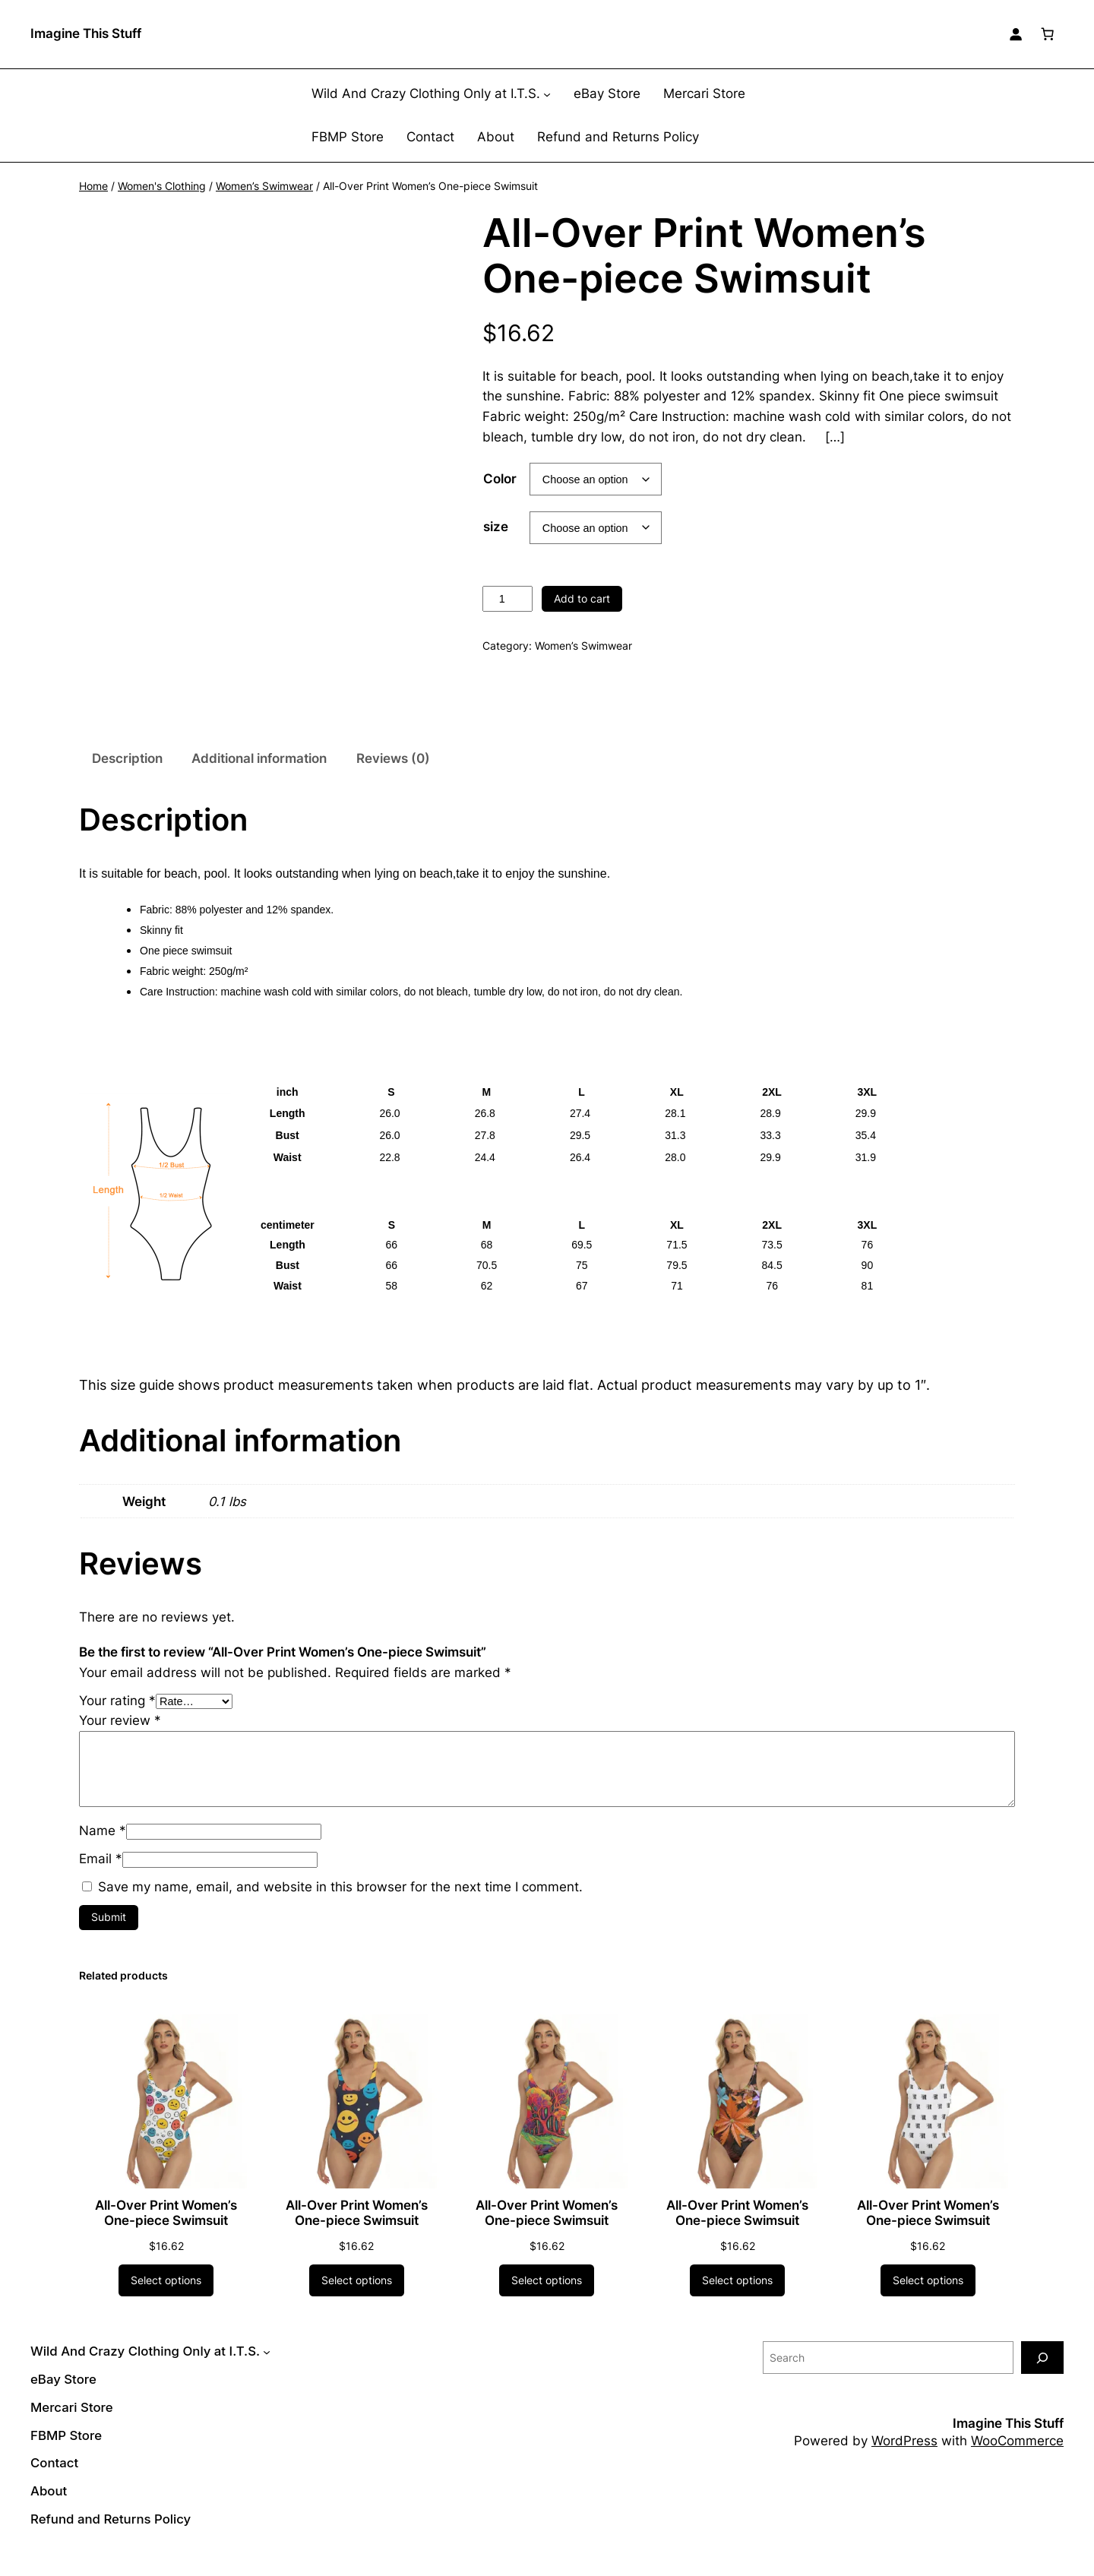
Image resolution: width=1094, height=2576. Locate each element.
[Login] (1016, 34)
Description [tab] (127, 773)
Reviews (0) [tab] (393, 773)
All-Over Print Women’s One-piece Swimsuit (166, 2229)
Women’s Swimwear (264, 185)
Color (500, 478)
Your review (120, 1736)
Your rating (117, 1715)
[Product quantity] (507, 599)
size (495, 526)
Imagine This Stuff (85, 33)
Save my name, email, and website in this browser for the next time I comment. (340, 1902)
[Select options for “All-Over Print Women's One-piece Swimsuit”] (166, 2296)
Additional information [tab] (259, 773)
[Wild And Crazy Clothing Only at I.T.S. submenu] (547, 94)
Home (93, 185)
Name (102, 1846)
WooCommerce (1017, 2456)
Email (100, 1874)
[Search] (1042, 2372)
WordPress (904, 2456)
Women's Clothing (162, 185)
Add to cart (582, 598)
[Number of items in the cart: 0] (1048, 34)
